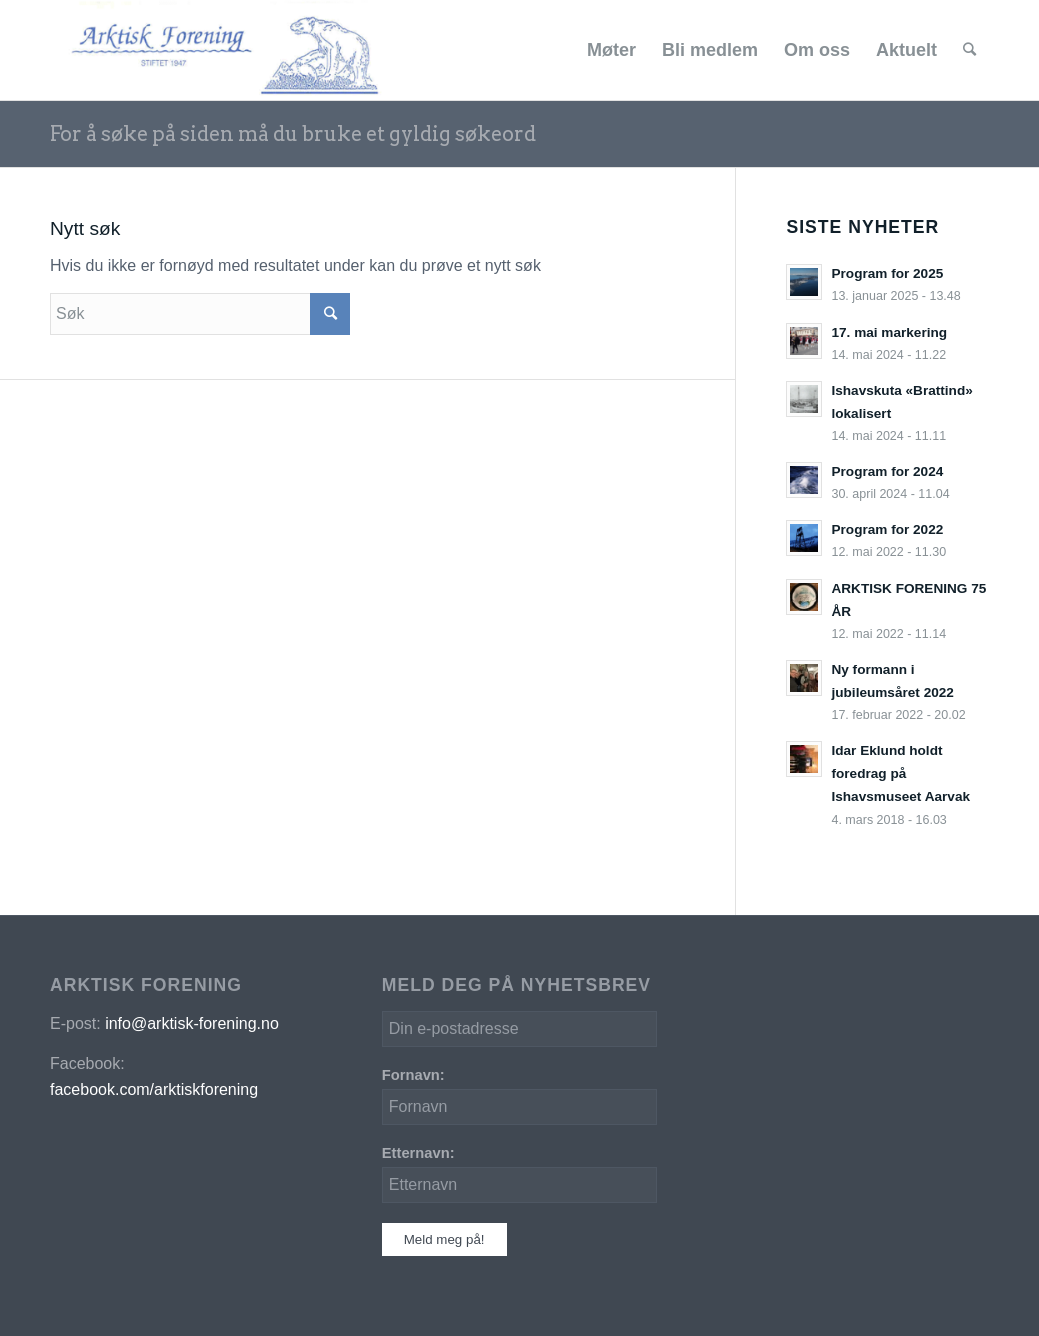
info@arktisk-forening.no (192, 1023)
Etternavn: (418, 1153)
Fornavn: (413, 1075)
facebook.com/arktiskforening (154, 1089)
